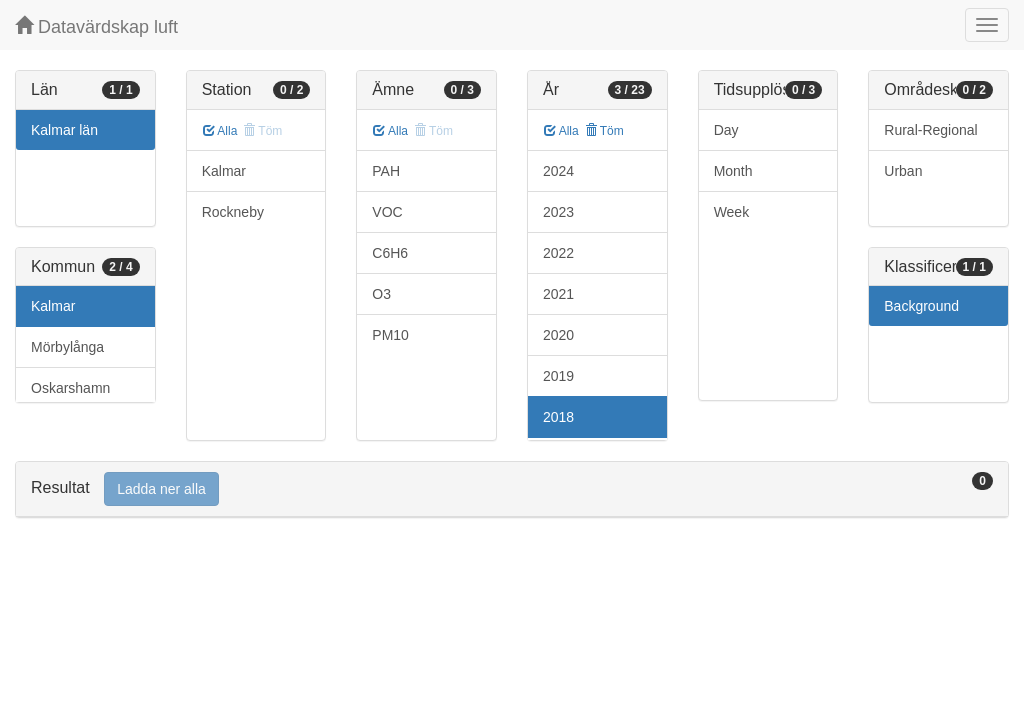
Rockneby (233, 212)
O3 (381, 294)
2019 (558, 376)
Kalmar (53, 306)
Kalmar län (64, 130)
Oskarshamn (70, 388)
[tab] (512, 489)
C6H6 (390, 253)
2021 (558, 294)
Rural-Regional (930, 130)
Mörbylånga (67, 347)
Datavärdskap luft (96, 26)
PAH (386, 171)
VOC (387, 212)
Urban (903, 171)
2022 (558, 253)
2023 (558, 212)
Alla (220, 131)
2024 (558, 171)
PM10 (390, 335)
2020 (558, 335)
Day (726, 130)
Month (733, 171)
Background (921, 306)
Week (732, 212)
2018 (558, 417)
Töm (604, 131)
